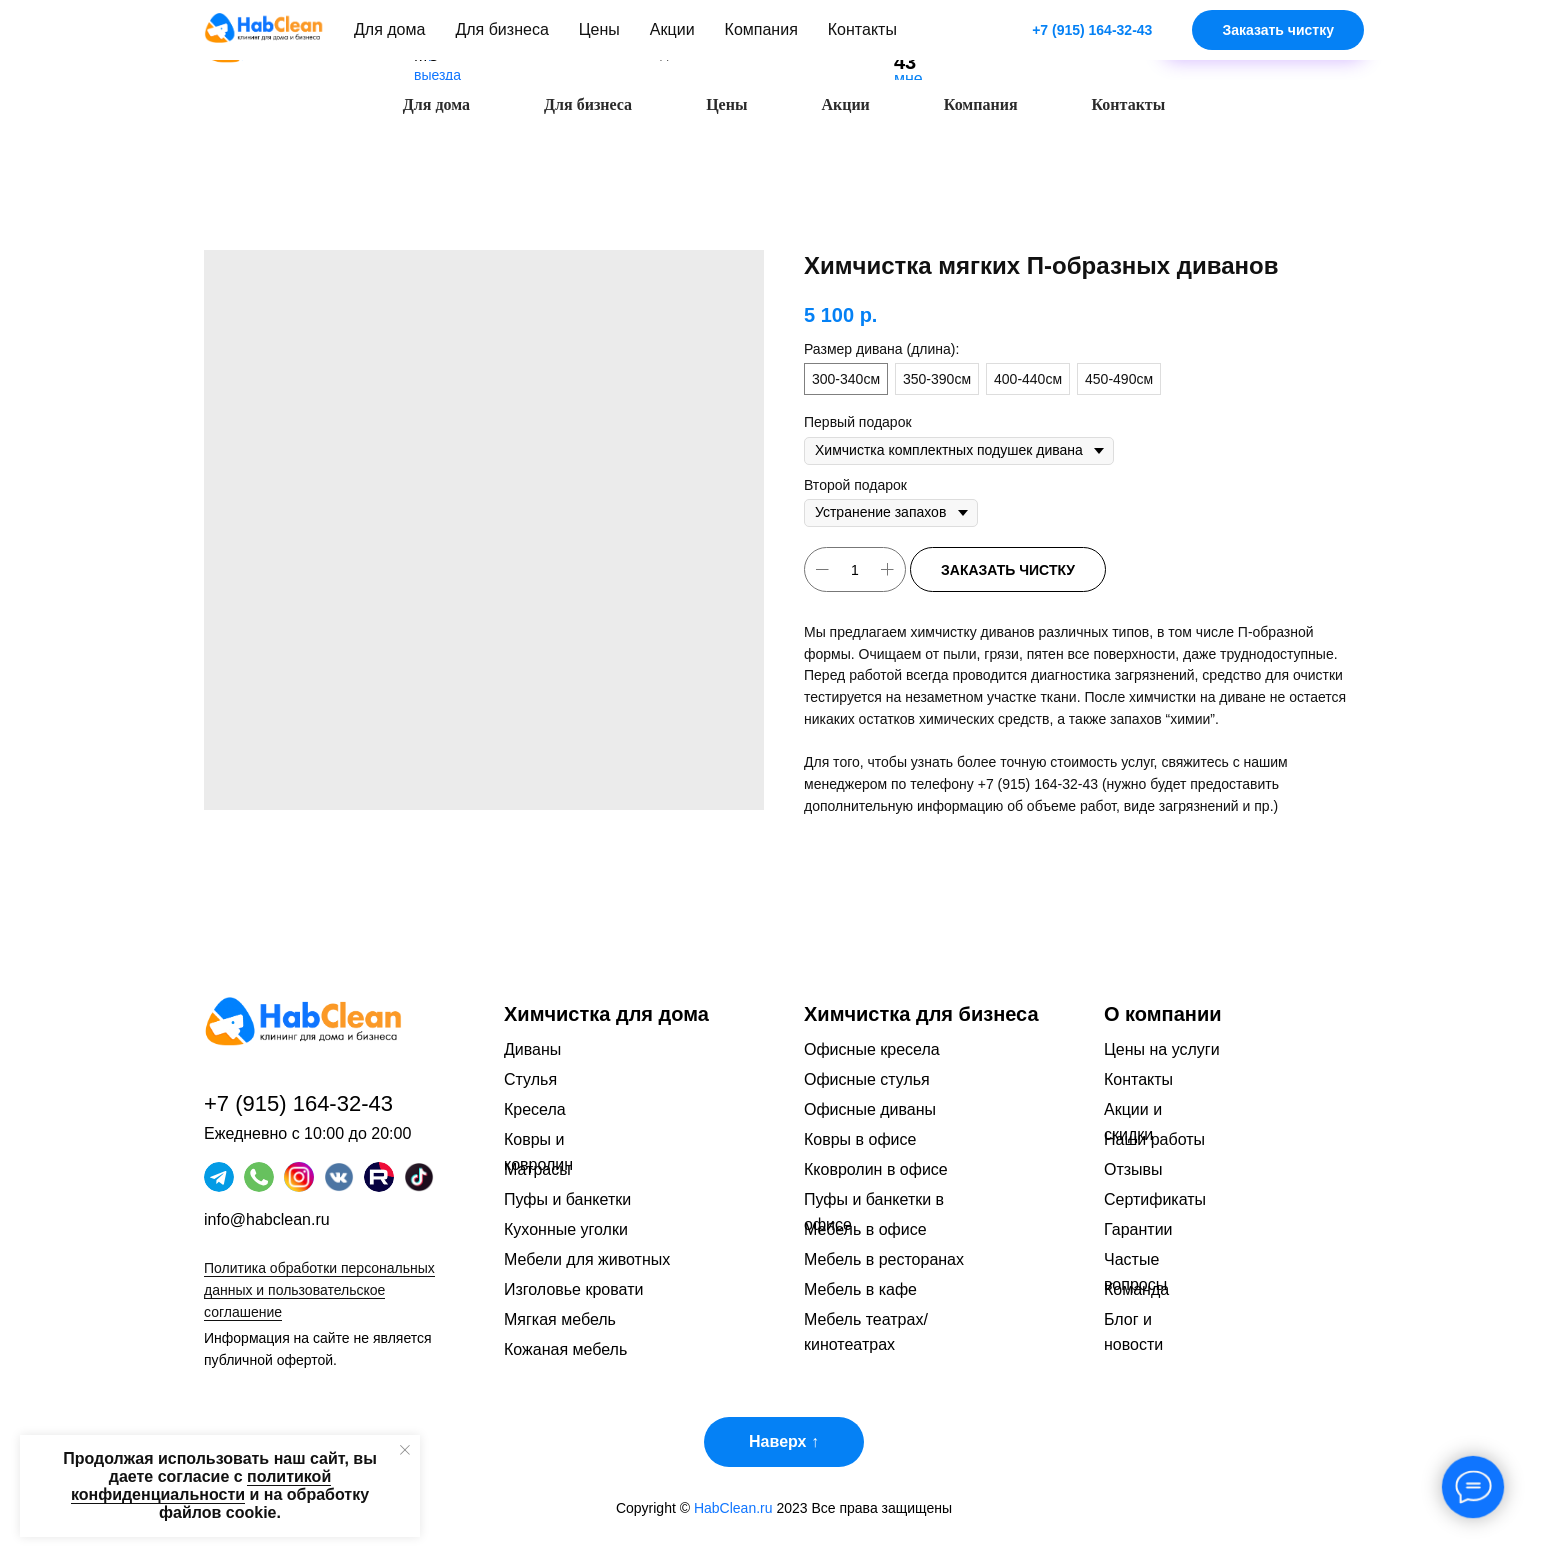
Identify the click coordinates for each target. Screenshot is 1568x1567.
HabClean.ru (733, 1508)
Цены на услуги (1162, 1049)
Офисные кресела (872, 1049)
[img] (1080, 31)
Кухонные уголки (566, 1229)
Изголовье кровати (573, 1289)
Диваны (532, 1049)
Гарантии (1138, 1229)
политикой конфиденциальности (201, 1485)
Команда (1136, 1289)
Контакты (1129, 104)
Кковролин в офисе (876, 1169)
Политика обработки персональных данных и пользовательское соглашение (319, 1290)
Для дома (436, 104)
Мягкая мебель (560, 1319)
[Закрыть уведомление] (405, 1450)
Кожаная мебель (565, 1349)
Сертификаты (1155, 1199)
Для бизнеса (588, 104)
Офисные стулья (867, 1079)
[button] (1264, 40)
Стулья (530, 1079)
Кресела (535, 1109)
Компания (981, 104)
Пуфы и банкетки (567, 1199)
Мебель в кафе (860, 1289)
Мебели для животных (587, 1259)
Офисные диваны (870, 1109)
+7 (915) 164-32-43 (1038, 784)
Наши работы (1154, 1139)
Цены (726, 104)
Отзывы (1133, 1169)
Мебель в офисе (865, 1229)
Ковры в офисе (860, 1139)
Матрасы (537, 1169)
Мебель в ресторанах (884, 1259)
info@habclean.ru (267, 1219)
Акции (845, 104)
